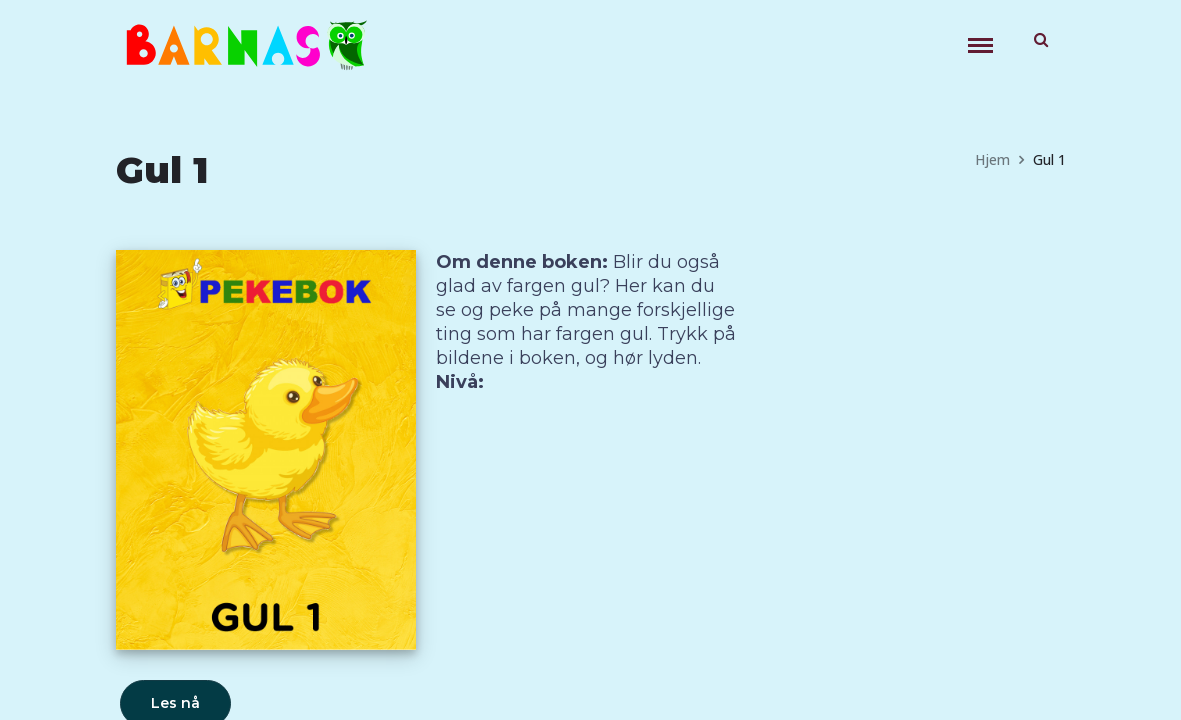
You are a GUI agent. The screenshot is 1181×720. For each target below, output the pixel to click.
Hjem (992, 159)
